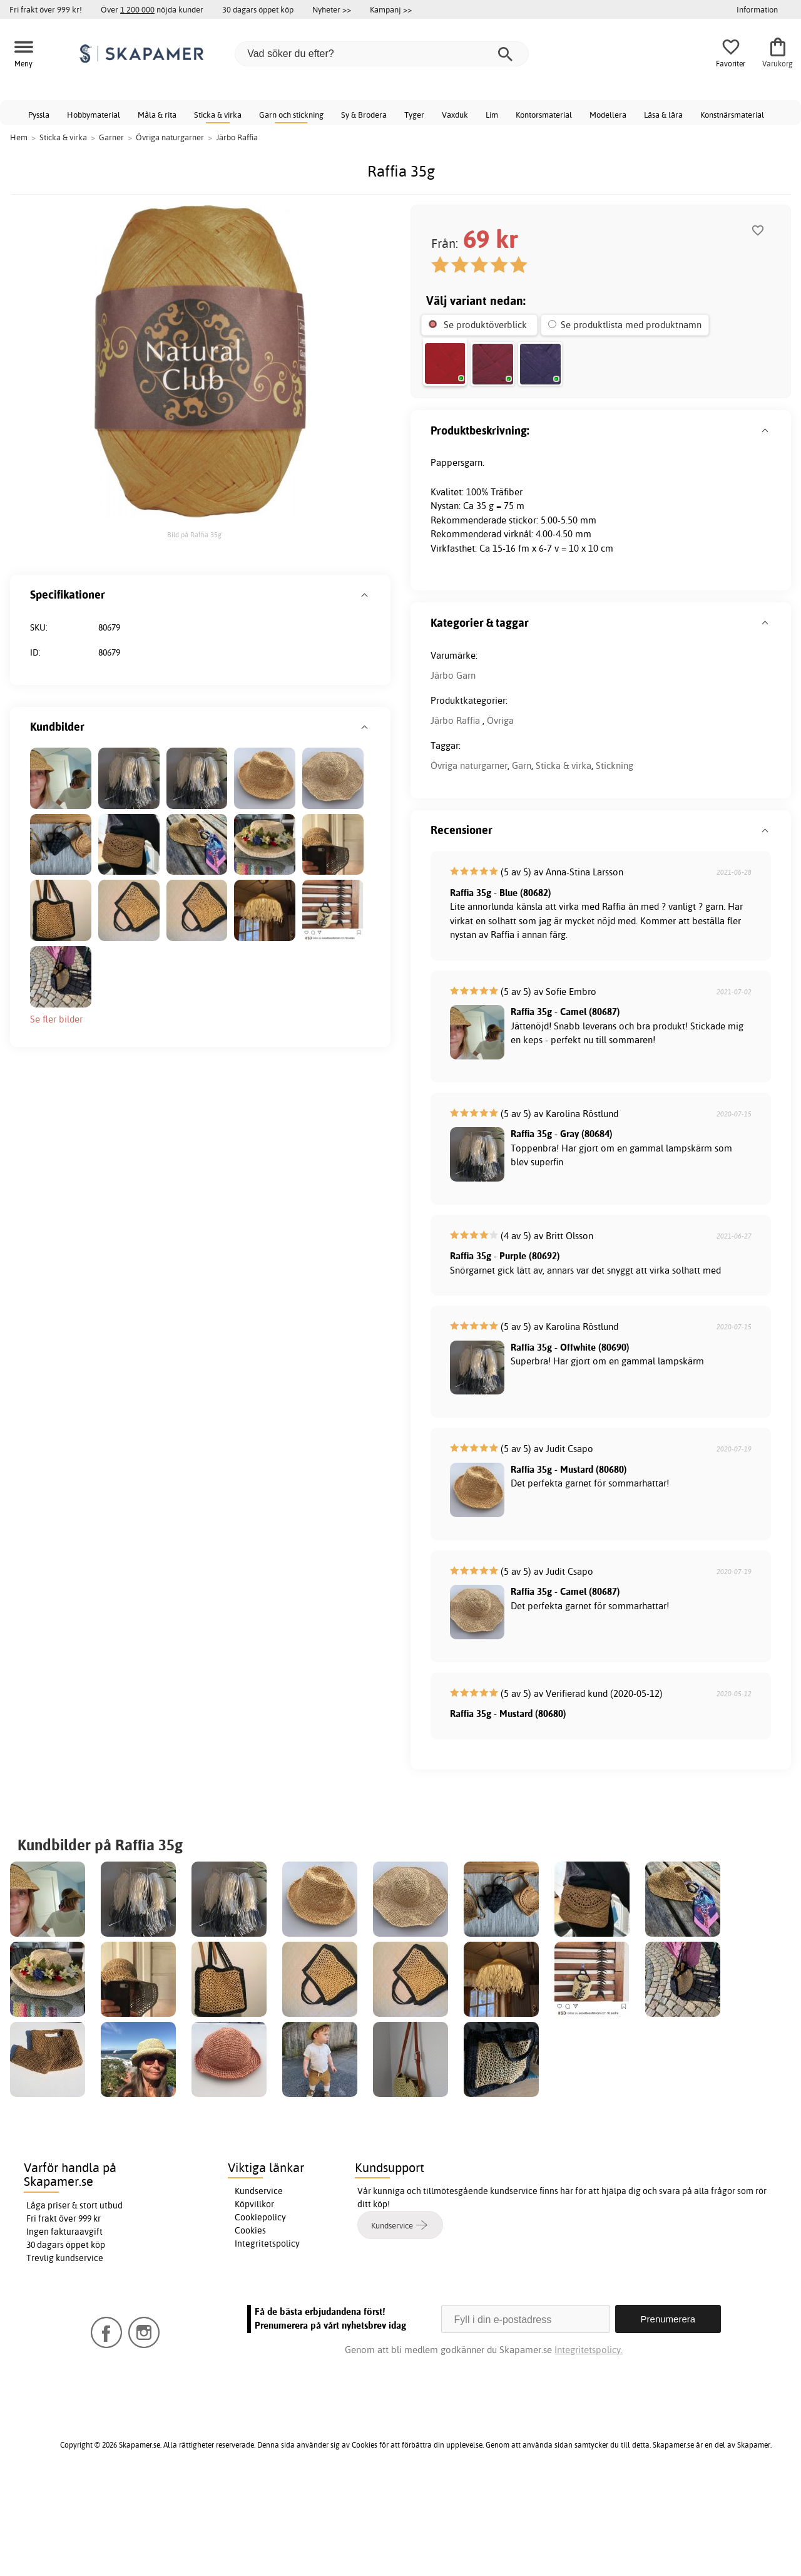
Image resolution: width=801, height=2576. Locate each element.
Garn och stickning (291, 115)
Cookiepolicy (260, 2309)
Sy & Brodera (364, 115)
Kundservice (259, 2283)
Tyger (414, 115)
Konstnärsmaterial (732, 115)
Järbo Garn (453, 767)
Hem (19, 137)
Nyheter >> (331, 9)
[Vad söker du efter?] (382, 53)
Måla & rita (157, 115)
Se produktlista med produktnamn (631, 325)
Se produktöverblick (485, 325)
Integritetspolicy (267, 2335)
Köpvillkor (254, 2296)
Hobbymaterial (93, 115)
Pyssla (38, 115)
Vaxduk (455, 115)
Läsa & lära (663, 115)
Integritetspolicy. (588, 2442)
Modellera (607, 115)
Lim (492, 115)
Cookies (250, 2322)
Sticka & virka (218, 115)
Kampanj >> (391, 9)
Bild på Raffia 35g (194, 534)
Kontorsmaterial (544, 115)
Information (757, 9)
